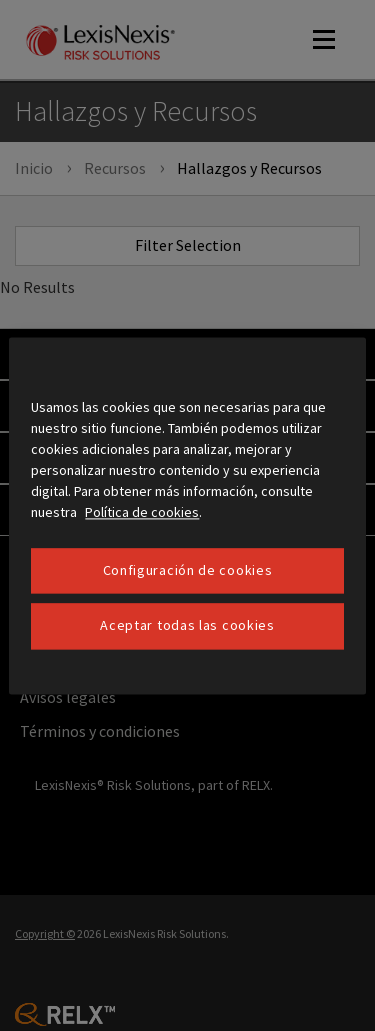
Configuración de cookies (188, 570)
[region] (187, 515)
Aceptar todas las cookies (187, 626)
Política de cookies (142, 512)
